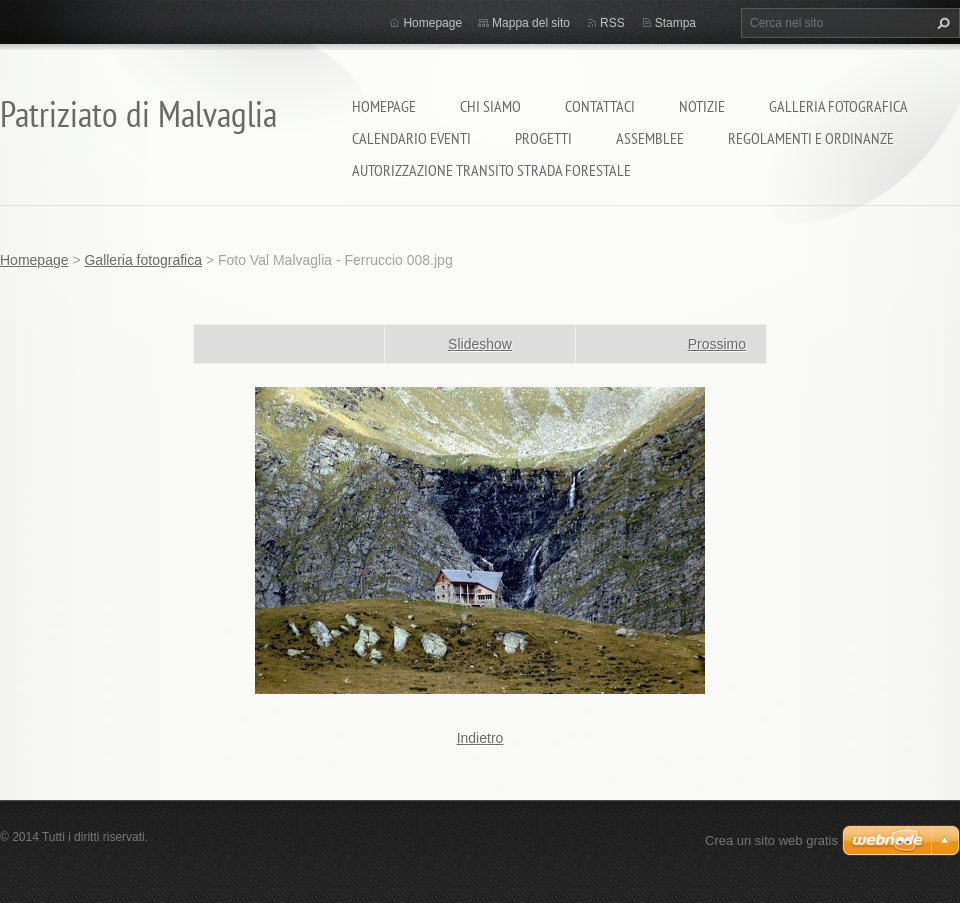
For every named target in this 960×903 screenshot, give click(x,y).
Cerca (941, 23)
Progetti (543, 138)
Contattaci (600, 106)
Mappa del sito (531, 23)
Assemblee (650, 138)
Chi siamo (490, 106)
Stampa (675, 23)
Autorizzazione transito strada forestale (491, 170)
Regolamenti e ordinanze (811, 138)
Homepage (384, 106)
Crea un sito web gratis (771, 840)
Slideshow (480, 344)
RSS (612, 23)
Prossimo (717, 344)
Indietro (480, 738)
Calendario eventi (411, 138)
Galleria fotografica (838, 106)
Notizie (702, 106)
